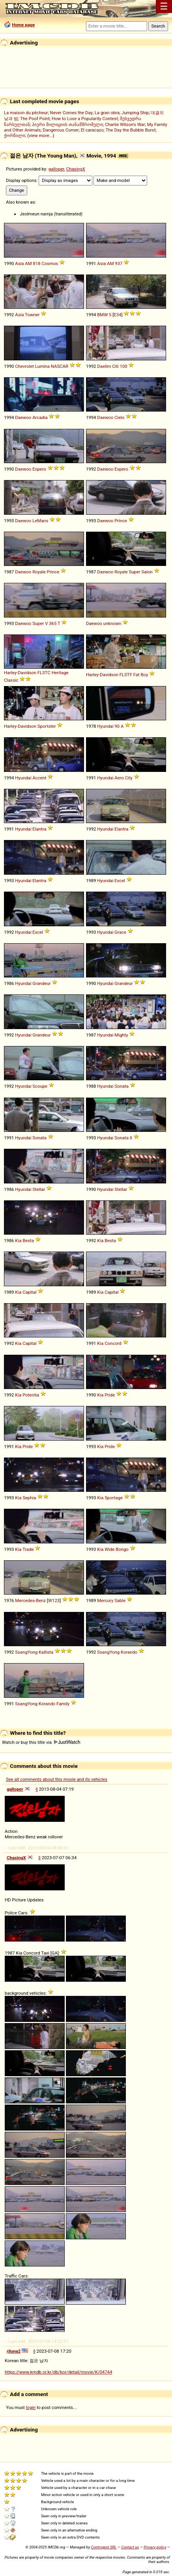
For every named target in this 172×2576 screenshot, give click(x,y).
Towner (32, 314)
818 (36, 263)
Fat (136, 674)
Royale (39, 572)
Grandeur (41, 983)
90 (117, 726)
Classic (11, 680)
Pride (110, 1395)
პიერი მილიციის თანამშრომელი (67, 124)
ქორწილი (14, 135)
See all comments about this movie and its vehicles (56, 1779)
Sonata (121, 1086)
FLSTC (43, 672)
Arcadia (40, 417)
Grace (120, 932)
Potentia (30, 1395)
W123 (54, 1600)
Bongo (122, 1549)
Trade (28, 1549)
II (131, 1138)
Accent (39, 778)
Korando (129, 1652)
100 (123, 366)
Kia (18, 1240)
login (31, 2407)
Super (134, 572)
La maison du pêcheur (26, 112)
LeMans (40, 520)
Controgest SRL (103, 2547)
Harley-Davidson (20, 672)
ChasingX (75, 169)
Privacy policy (155, 2547)
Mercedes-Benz (30, 1600)
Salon (147, 572)
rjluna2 (14, 2351)
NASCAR (59, 366)
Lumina (42, 366)
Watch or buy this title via (41, 1742)
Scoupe (39, 1086)
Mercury (105, 1600)
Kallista (46, 1652)
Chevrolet (24, 366)
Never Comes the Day (71, 112)
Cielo (119, 417)
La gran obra (107, 112)
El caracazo (92, 130)
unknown (112, 623)
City (129, 778)
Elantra (39, 829)
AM (28, 263)
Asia (19, 263)
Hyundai (105, 726)
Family (62, 1703)
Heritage (60, 672)
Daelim (104, 366)
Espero (39, 469)
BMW (102, 314)
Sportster (46, 726)
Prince (120, 520)
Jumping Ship (135, 112)
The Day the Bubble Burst (131, 130)
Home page (23, 25)
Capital (29, 1292)
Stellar (38, 1189)
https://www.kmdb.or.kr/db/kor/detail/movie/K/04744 (58, 2372)
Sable (119, 1600)
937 (118, 263)
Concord (113, 1343)
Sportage (114, 1497)
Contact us (130, 2547)
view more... (41, 135)
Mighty (121, 1035)
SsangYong (26, 1652)
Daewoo (23, 417)
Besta (28, 1240)
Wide (109, 1549)
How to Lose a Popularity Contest (85, 118)
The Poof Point (35, 118)
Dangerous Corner (61, 130)
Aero (119, 778)
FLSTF (126, 674)
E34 (117, 314)
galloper (56, 169)
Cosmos (49, 263)
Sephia (29, 1497)
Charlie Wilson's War (125, 124)
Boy (144, 674)
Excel (119, 880)
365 (52, 623)
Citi (115, 366)
